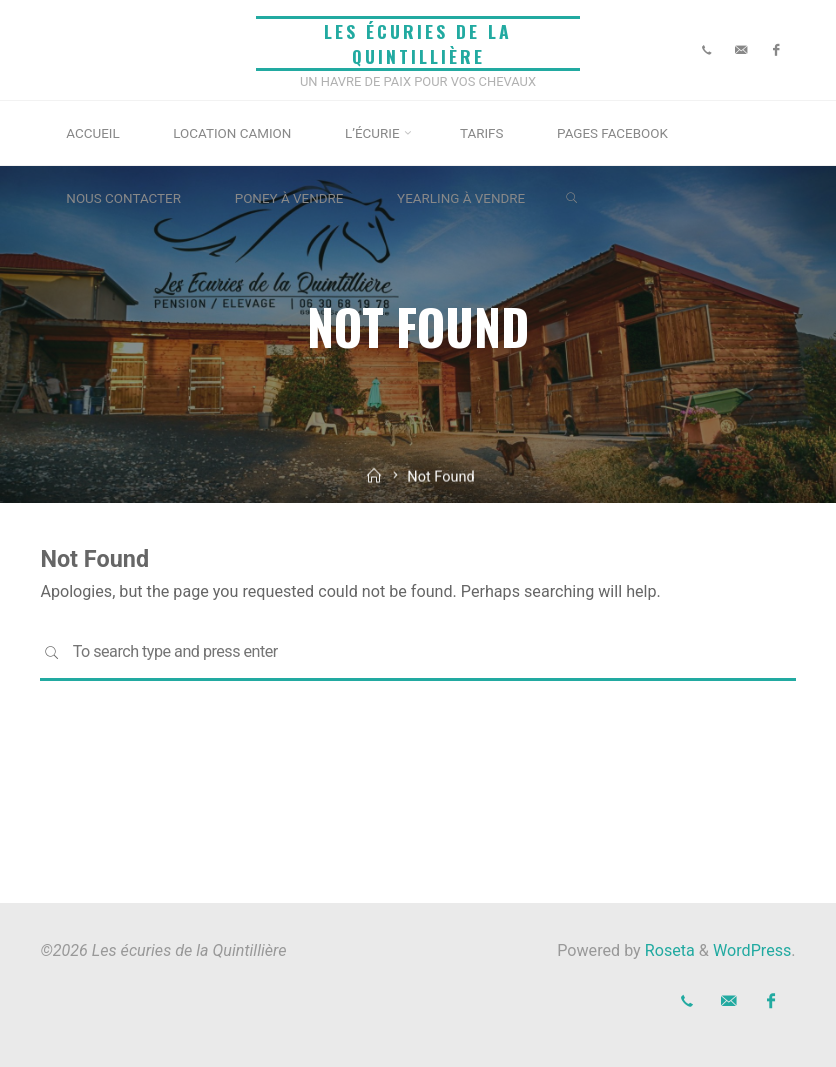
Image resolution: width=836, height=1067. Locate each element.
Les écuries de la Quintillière (418, 43)
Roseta (668, 950)
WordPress (752, 950)
